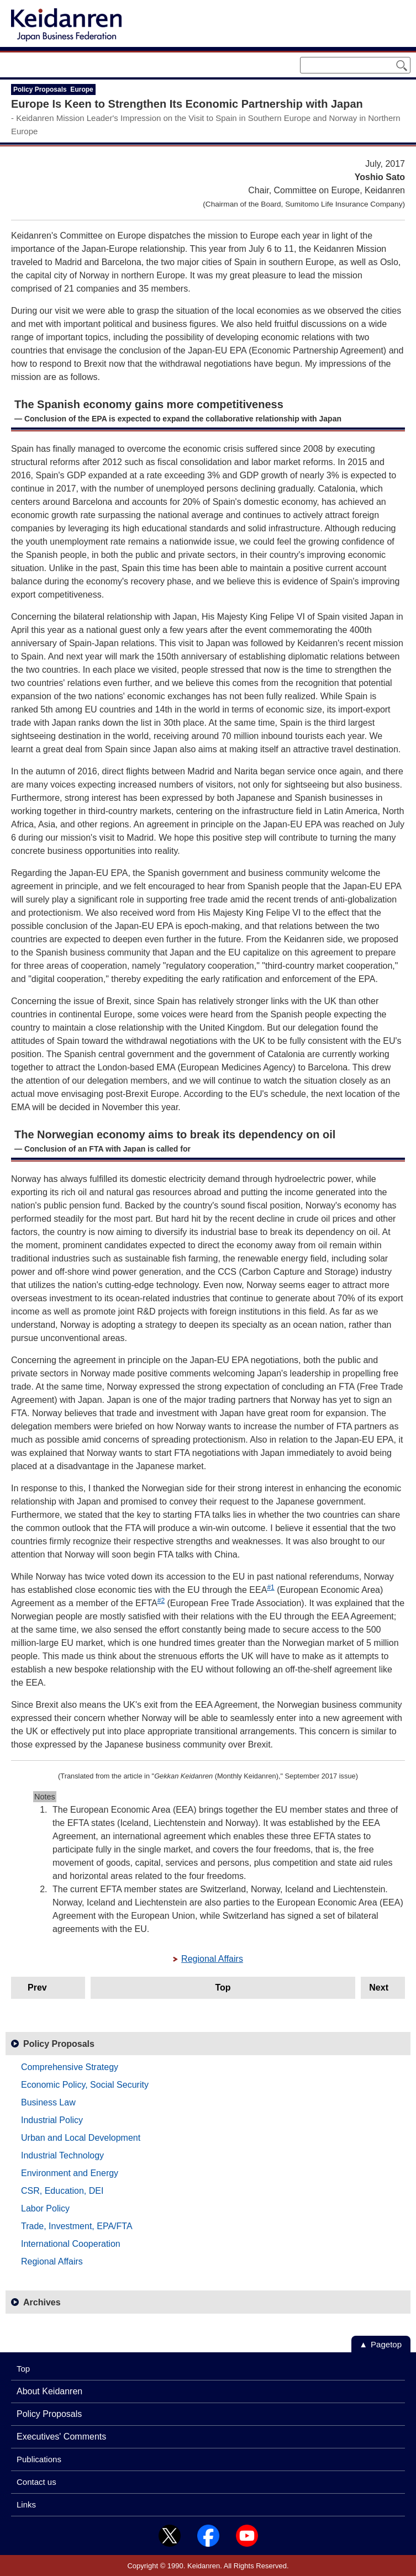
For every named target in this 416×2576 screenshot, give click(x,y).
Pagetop (386, 2344)
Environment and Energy (69, 2173)
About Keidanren (49, 2391)
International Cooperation (70, 2243)
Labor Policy (45, 2208)
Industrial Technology (62, 2155)
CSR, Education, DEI (62, 2190)
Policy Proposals (58, 2044)
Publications (39, 2459)
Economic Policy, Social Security (85, 2084)
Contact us (36, 2482)
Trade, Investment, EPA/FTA (77, 2226)
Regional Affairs (212, 1958)
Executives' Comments (61, 2436)
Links (26, 2504)
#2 (161, 1600)
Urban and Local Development (80, 2137)
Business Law (48, 2102)
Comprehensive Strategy (69, 2067)
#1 (270, 1587)
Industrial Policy (52, 2120)
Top (222, 1987)
